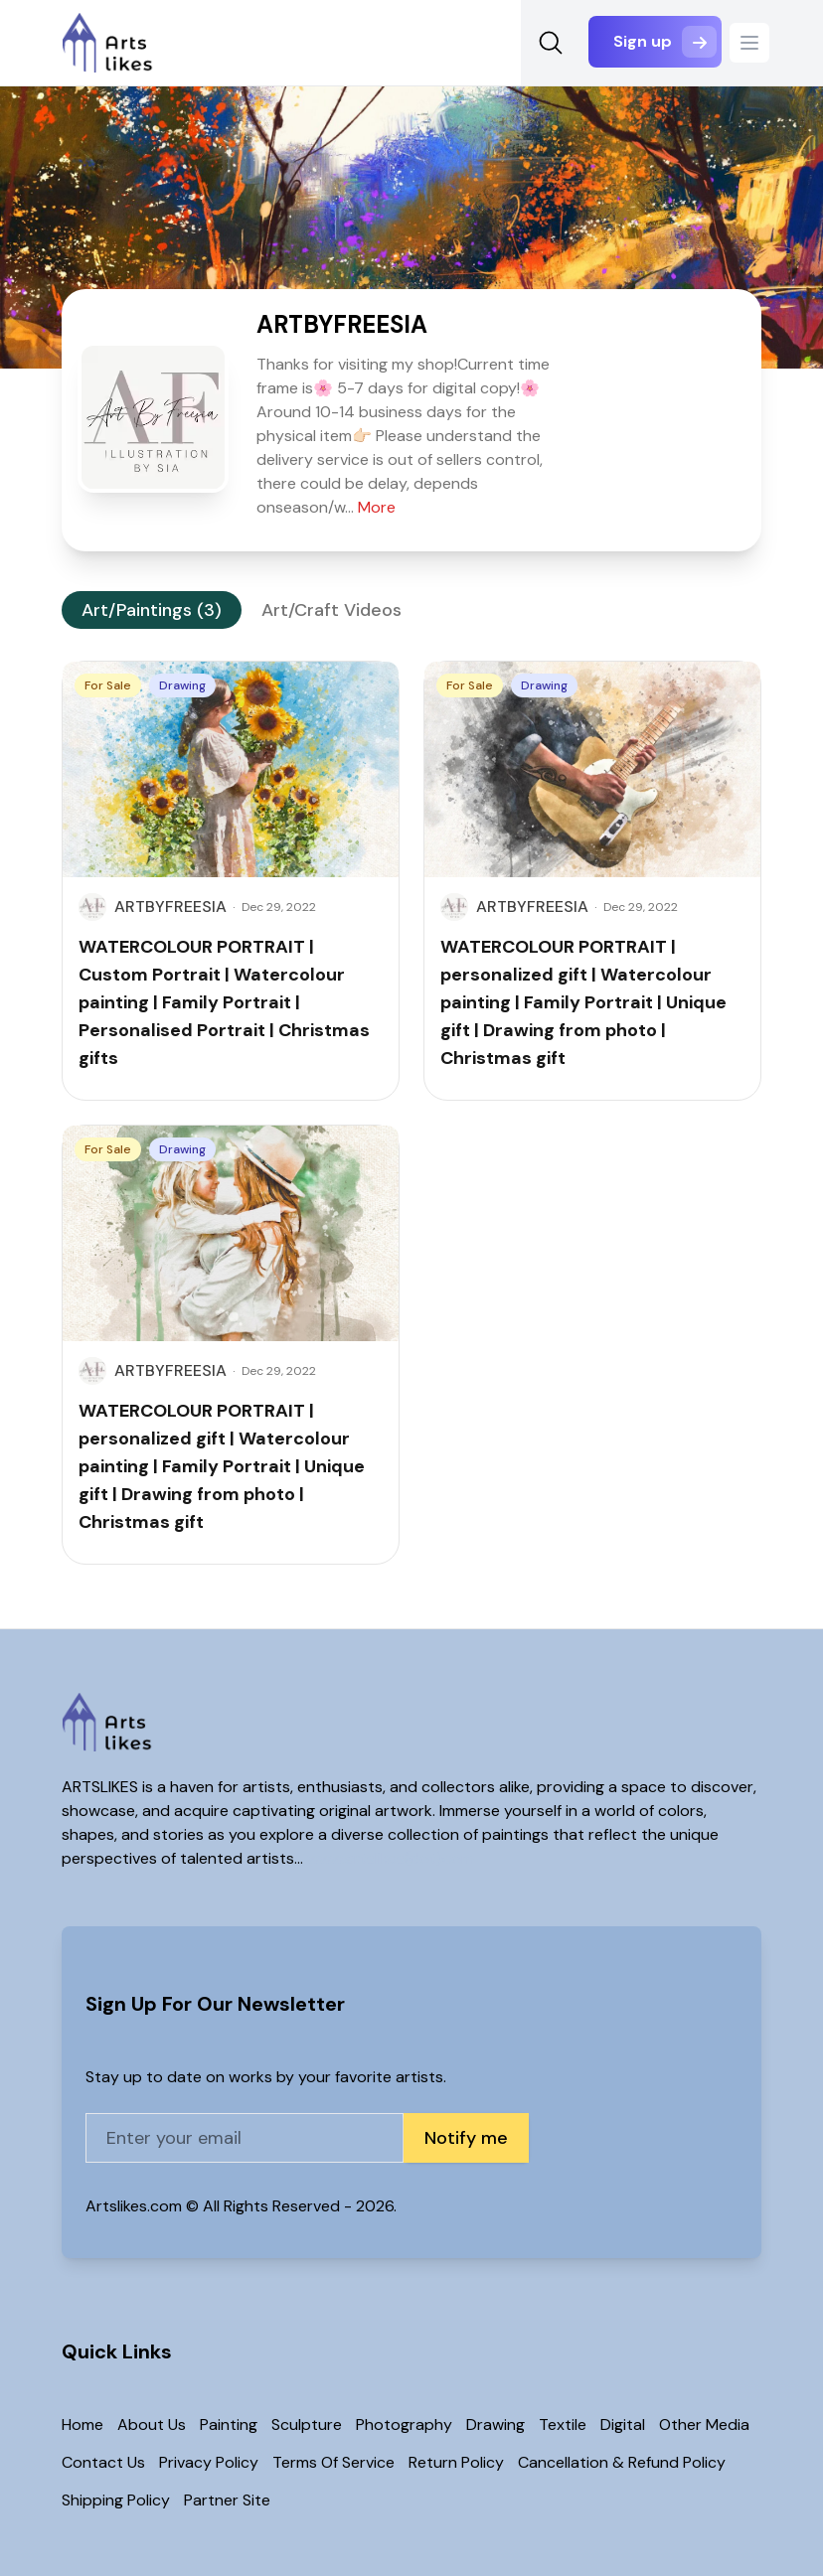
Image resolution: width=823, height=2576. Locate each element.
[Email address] (244, 2138)
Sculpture (306, 2424)
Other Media (704, 2424)
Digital (622, 2424)
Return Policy (456, 2462)
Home (82, 2424)
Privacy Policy (208, 2462)
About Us (151, 2424)
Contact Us (103, 2462)
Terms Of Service (333, 2462)
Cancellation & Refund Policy (622, 2462)
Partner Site (227, 2500)
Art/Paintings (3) (152, 610)
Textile (562, 2424)
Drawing (495, 2424)
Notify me (466, 2138)
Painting (228, 2424)
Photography (404, 2424)
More (377, 507)
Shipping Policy (116, 2500)
